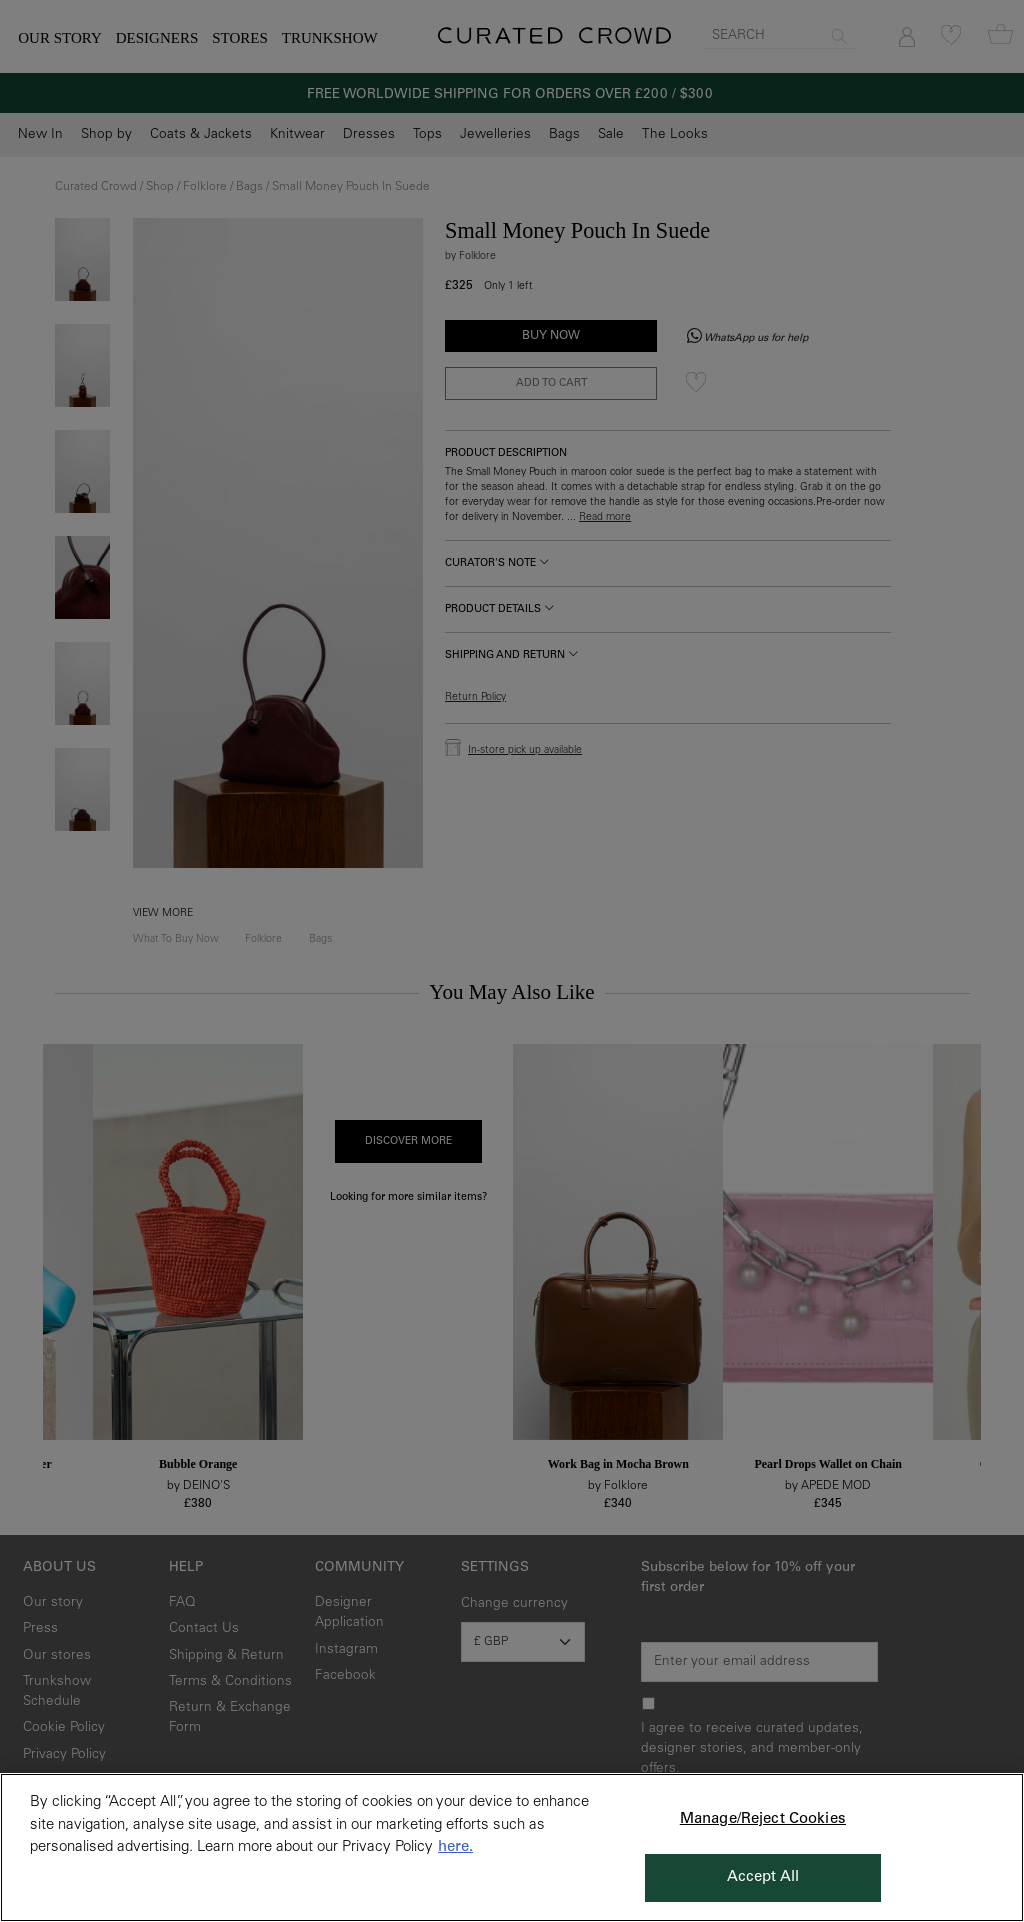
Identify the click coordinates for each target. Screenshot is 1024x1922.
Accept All (763, 1877)
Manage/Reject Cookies (763, 1819)
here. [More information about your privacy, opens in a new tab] (455, 1847)
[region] (512, 1847)
